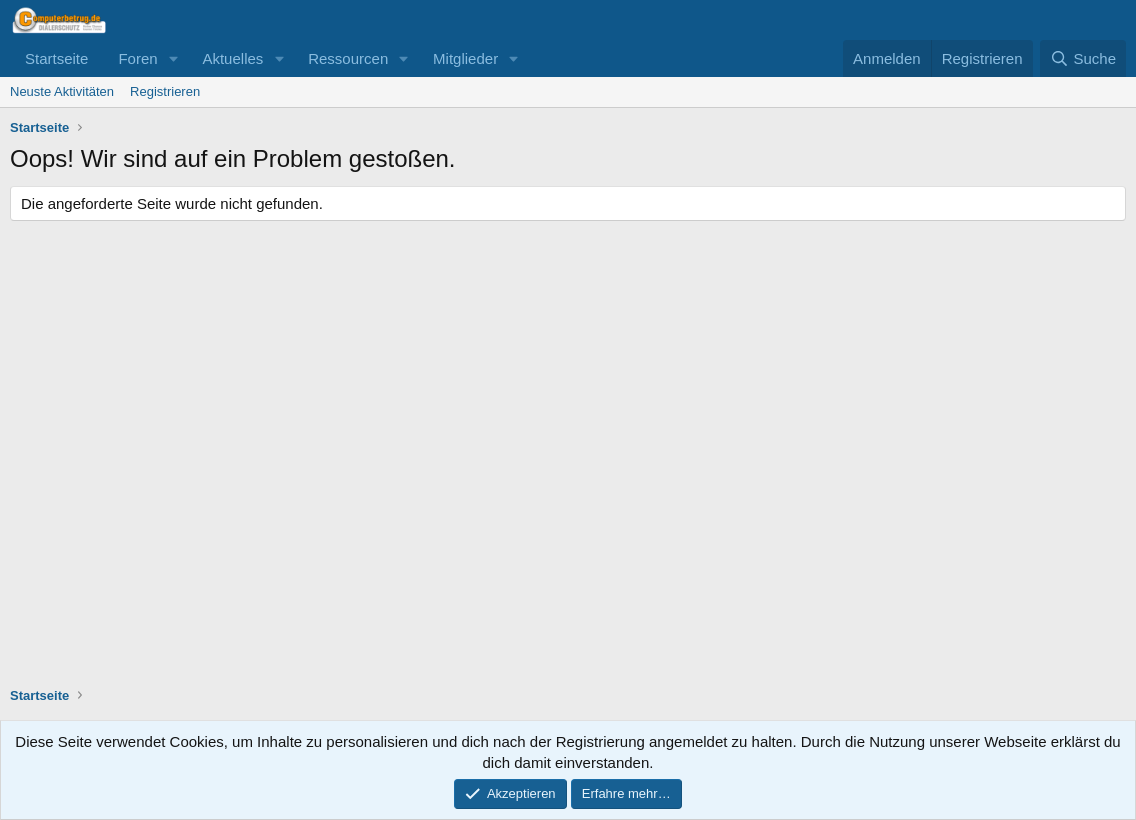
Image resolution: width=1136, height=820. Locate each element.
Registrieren (165, 91)
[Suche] (1083, 58)
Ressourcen (348, 58)
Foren (137, 58)
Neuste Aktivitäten (62, 91)
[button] (173, 58)
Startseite (56, 58)
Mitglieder (465, 58)
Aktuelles (232, 58)
